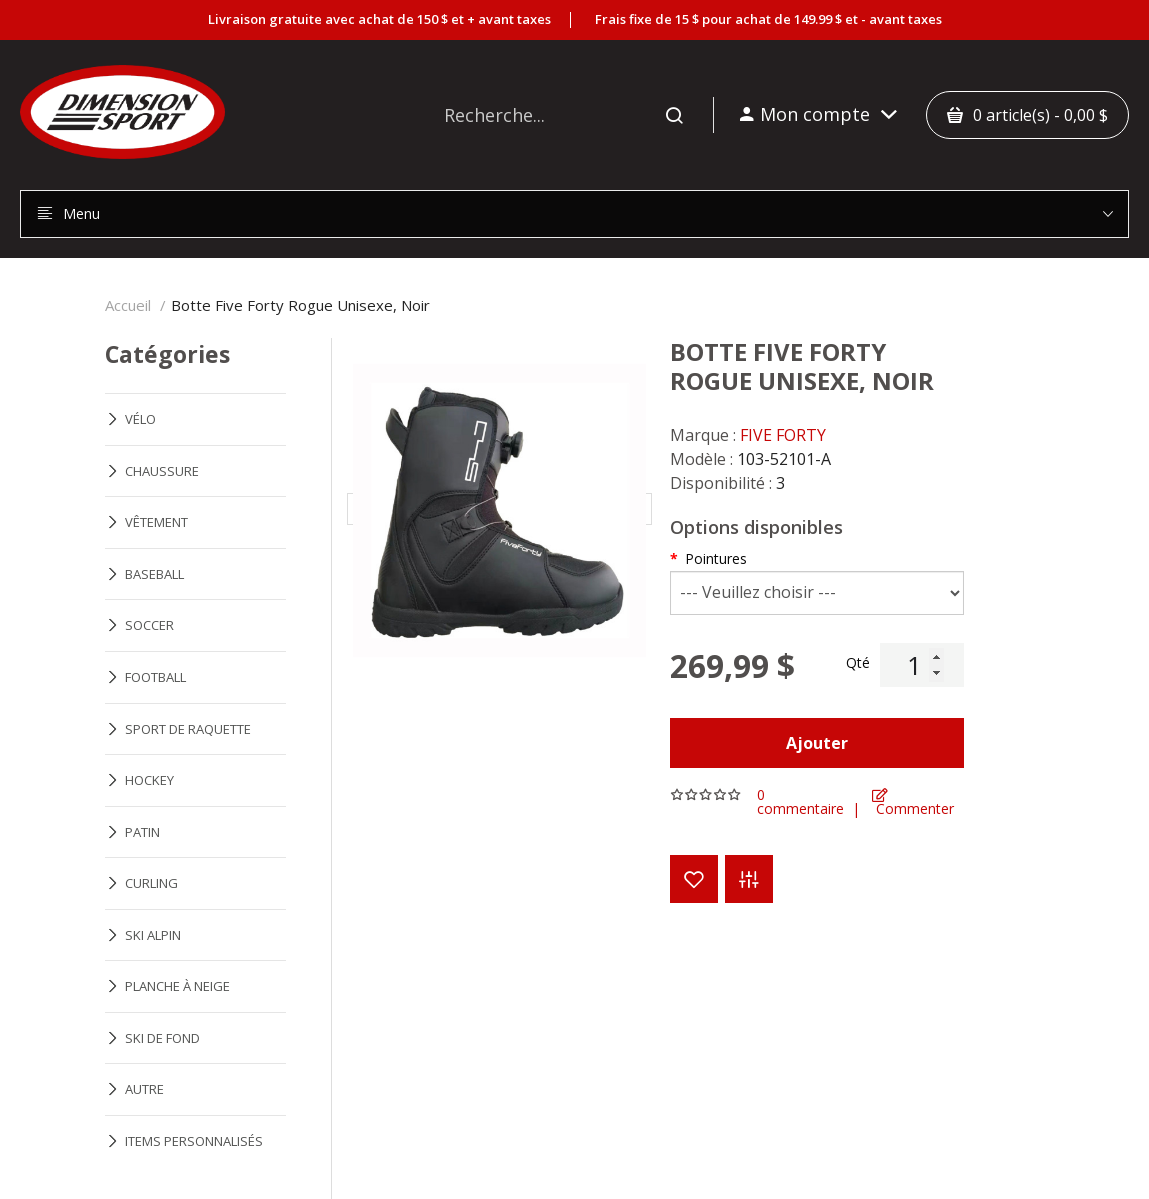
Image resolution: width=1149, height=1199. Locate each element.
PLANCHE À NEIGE (177, 986)
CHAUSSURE (162, 471)
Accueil (128, 305)
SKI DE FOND (162, 1038)
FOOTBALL (155, 677)
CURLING (151, 883)
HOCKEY (149, 780)
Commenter (913, 802)
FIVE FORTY (783, 435)
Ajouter (817, 743)
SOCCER (149, 625)
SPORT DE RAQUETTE (188, 729)
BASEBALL (154, 574)
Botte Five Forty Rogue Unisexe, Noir (300, 305)
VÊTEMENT (156, 522)
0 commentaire (800, 802)
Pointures (716, 558)
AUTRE (144, 1089)
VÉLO (140, 419)
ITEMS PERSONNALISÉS (194, 1141)
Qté (858, 662)
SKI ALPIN (153, 935)
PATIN (142, 832)
